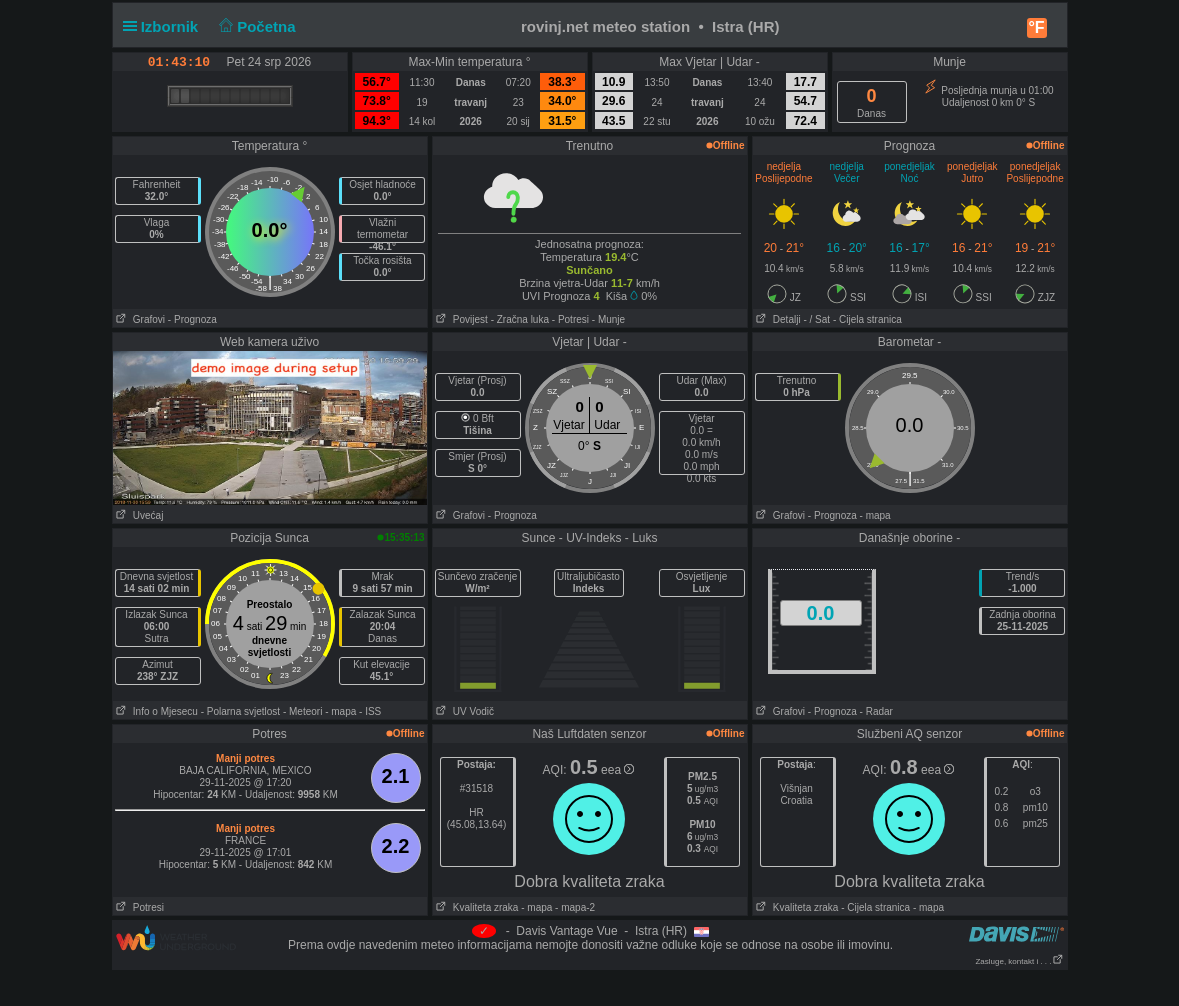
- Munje (608, 319)
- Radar (876, 711)
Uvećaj (138, 515)
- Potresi (570, 319)
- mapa (875, 515)
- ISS (370, 711)
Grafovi (139, 319)
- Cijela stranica (867, 319)
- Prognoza (192, 319)
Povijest (460, 319)
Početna (255, 26)
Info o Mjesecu (155, 711)
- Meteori (302, 711)
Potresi (138, 907)
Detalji (777, 319)
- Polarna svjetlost (240, 711)
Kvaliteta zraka (476, 907)
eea (617, 770)
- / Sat (816, 319)
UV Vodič (463, 711)
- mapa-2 (573, 907)
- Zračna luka (520, 319)
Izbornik (165, 26)
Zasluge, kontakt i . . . (1019, 961)
